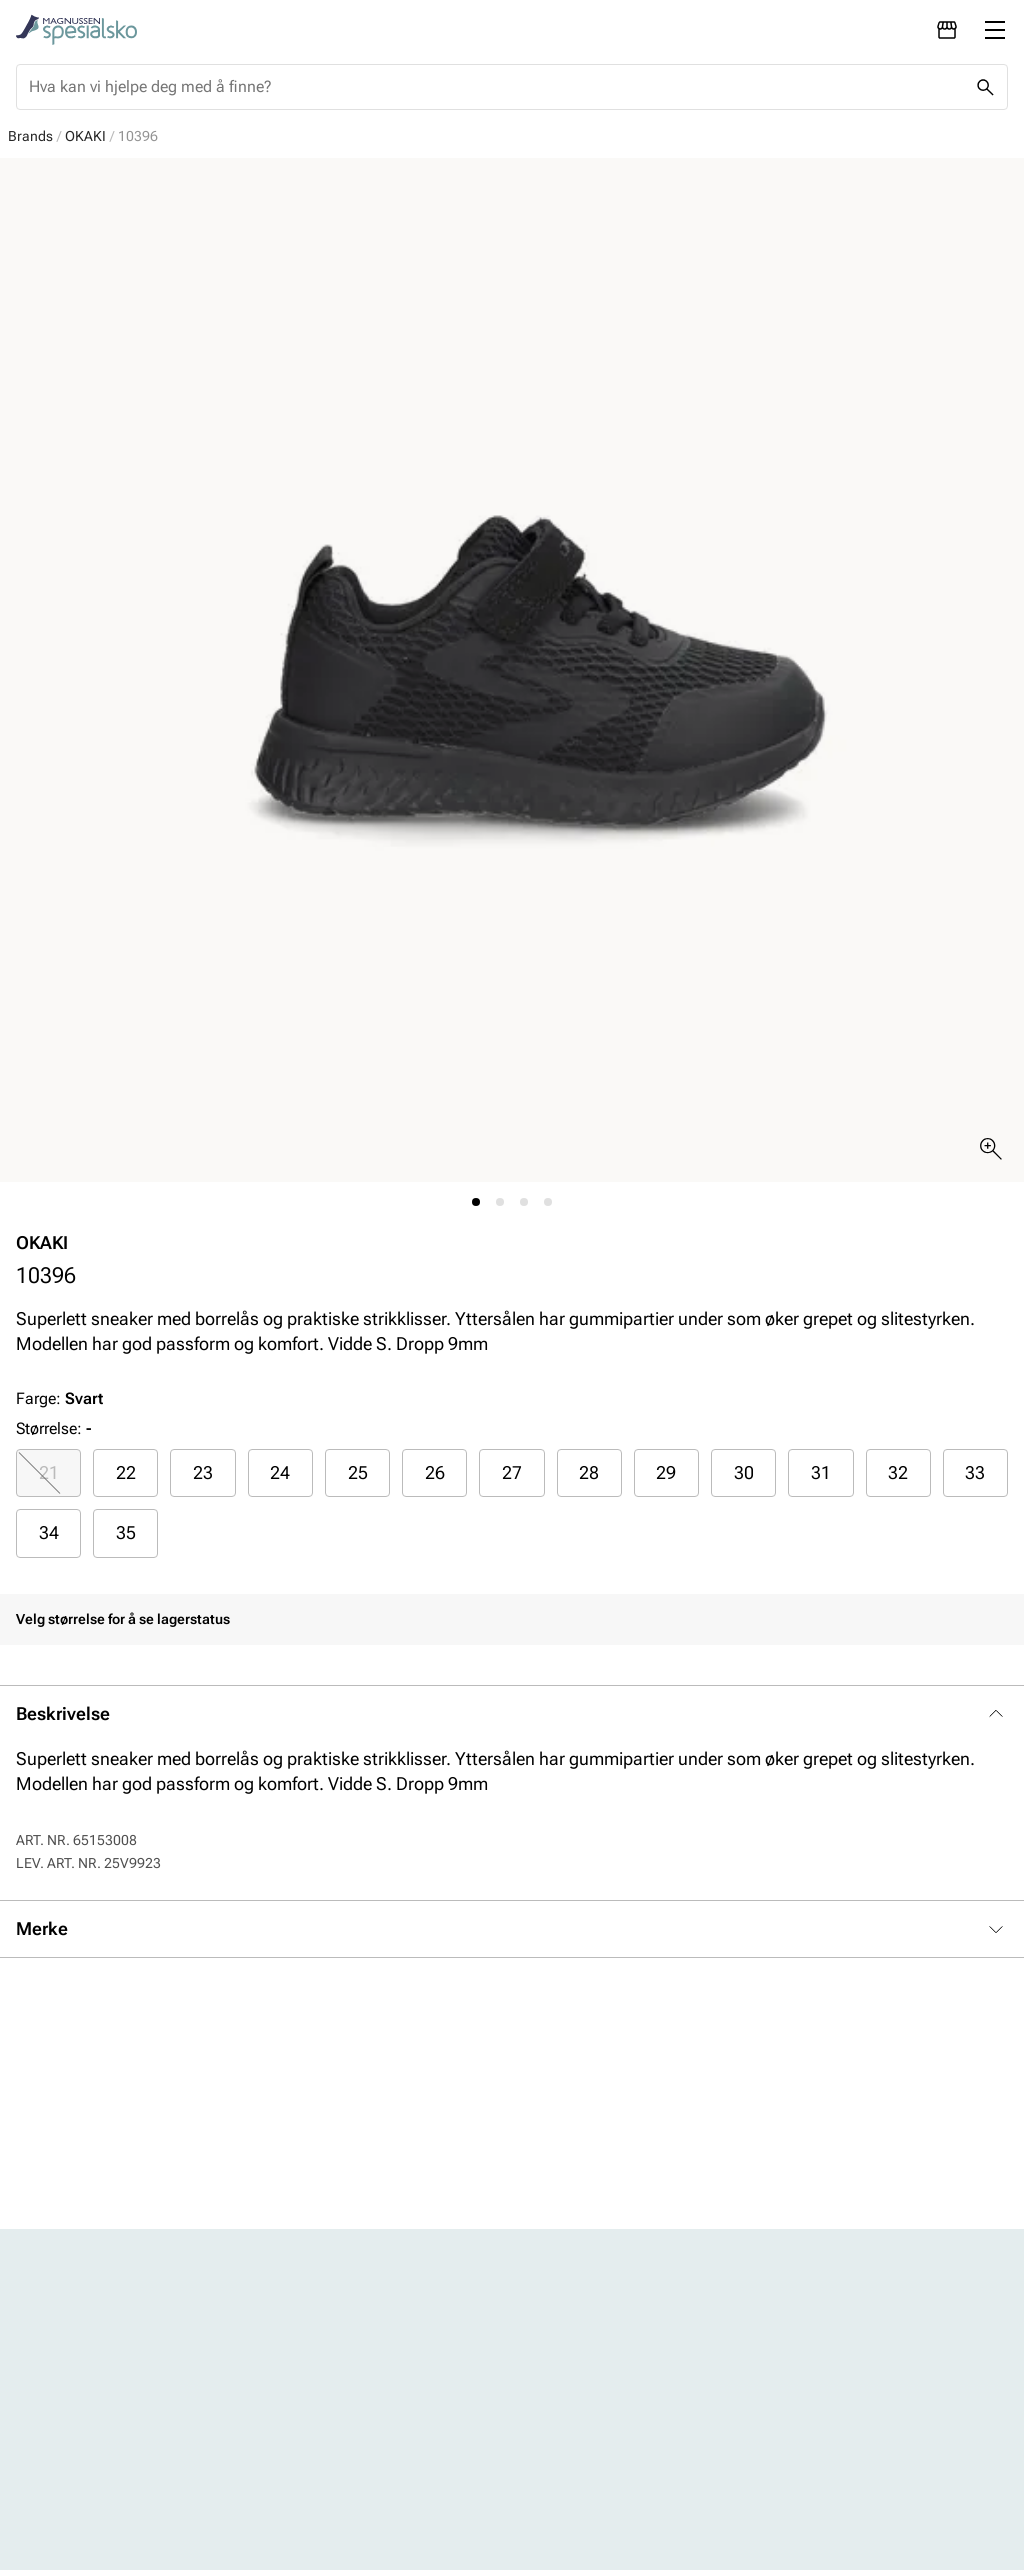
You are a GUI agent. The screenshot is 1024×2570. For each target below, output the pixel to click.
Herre (105, 2398)
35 (126, 1532)
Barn (103, 2433)
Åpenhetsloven (598, 2433)
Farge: (59, 1398)
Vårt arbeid (585, 2364)
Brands (30, 136)
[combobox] (496, 87)
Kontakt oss (359, 2398)
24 (280, 1472)
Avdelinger (353, 2364)
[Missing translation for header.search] (985, 87)
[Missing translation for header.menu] (995, 30)
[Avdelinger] (947, 30)
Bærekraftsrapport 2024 (611, 2478)
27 (512, 1472)
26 (435, 1472)
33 (975, 1472)
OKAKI (85, 136)
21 (49, 1472)
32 (898, 1472)
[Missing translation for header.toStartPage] (76, 30)
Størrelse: (49, 1428)
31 (821, 1472)
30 (744, 1472)
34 (49, 1532)
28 (589, 1472)
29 (666, 1472)
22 (126, 1472)
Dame (108, 2364)
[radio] (48, 1473)
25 (358, 1472)
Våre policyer (592, 2398)
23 (203, 1472)
